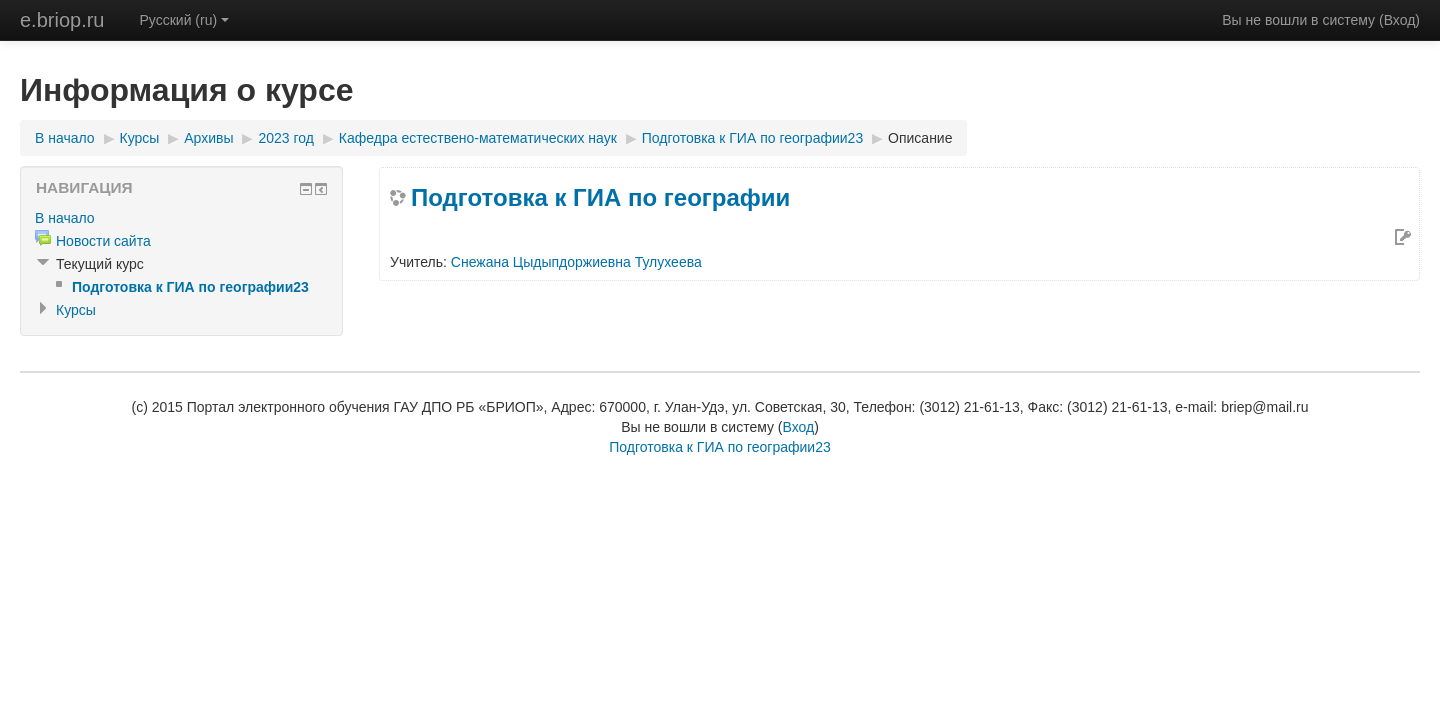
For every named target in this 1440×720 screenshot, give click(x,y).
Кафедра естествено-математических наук (478, 138)
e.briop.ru (62, 20)
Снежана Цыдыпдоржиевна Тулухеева (576, 262)
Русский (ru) (185, 20)
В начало (65, 138)
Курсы (140, 138)
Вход (1400, 20)
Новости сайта (103, 241)
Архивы (208, 138)
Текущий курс (100, 264)
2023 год (285, 138)
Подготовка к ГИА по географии (600, 197)
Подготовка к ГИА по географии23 (753, 138)
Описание (920, 138)
